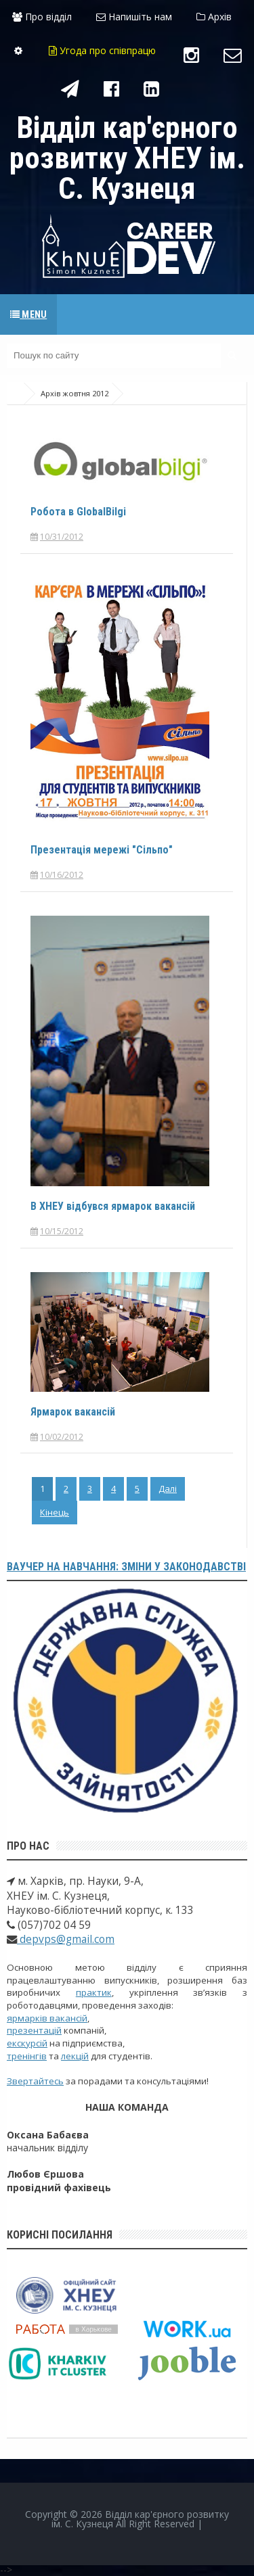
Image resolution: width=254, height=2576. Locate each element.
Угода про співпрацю (102, 50)
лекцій (75, 2056)
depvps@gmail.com (65, 1939)
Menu (28, 314)
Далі (167, 1488)
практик (94, 1992)
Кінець (54, 1512)
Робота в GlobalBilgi (78, 511)
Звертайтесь (35, 2081)
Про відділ (42, 16)
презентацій (34, 2030)
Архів (214, 16)
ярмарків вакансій (47, 2018)
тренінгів (27, 2056)
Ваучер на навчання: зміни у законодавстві (126, 1566)
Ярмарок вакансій (72, 1411)
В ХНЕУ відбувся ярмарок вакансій (112, 1206)
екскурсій (27, 2043)
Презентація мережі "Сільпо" (101, 849)
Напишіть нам (134, 16)
